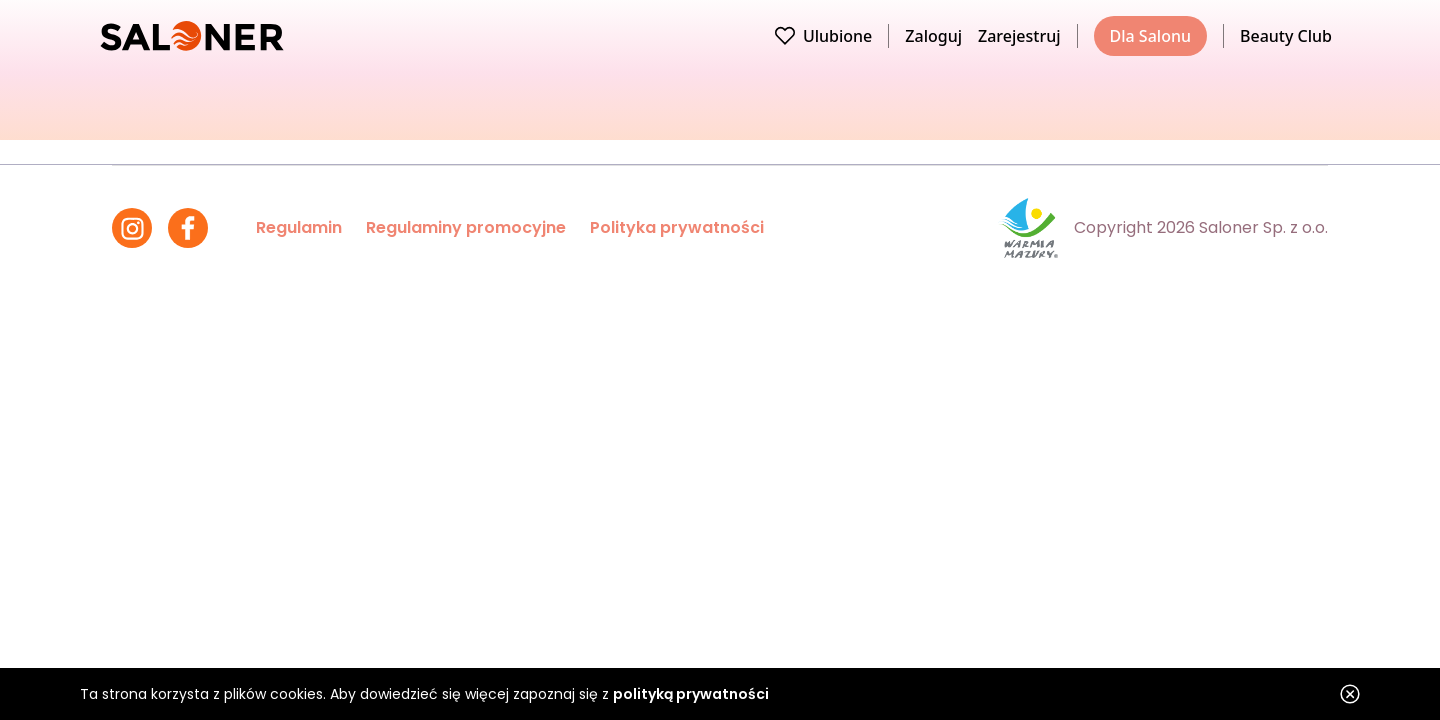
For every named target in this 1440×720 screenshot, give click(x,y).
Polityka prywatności (677, 227)
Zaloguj (933, 36)
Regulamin (299, 227)
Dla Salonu (1150, 36)
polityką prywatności (691, 694)
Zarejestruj (1019, 36)
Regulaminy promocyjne (466, 227)
